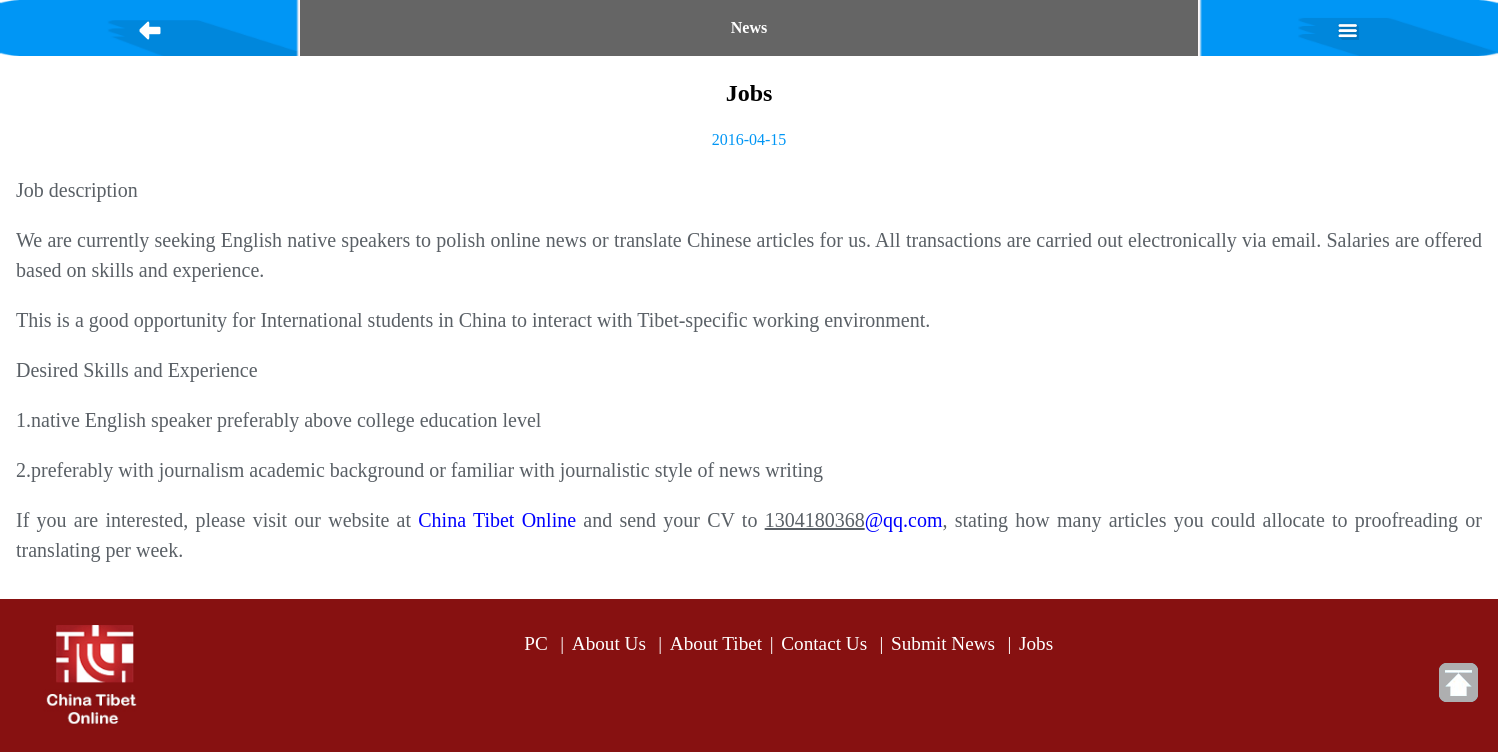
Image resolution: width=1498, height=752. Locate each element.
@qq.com (904, 520)
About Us (609, 643)
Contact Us (824, 643)
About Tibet (716, 643)
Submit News (943, 643)
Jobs (1036, 643)
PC (535, 643)
